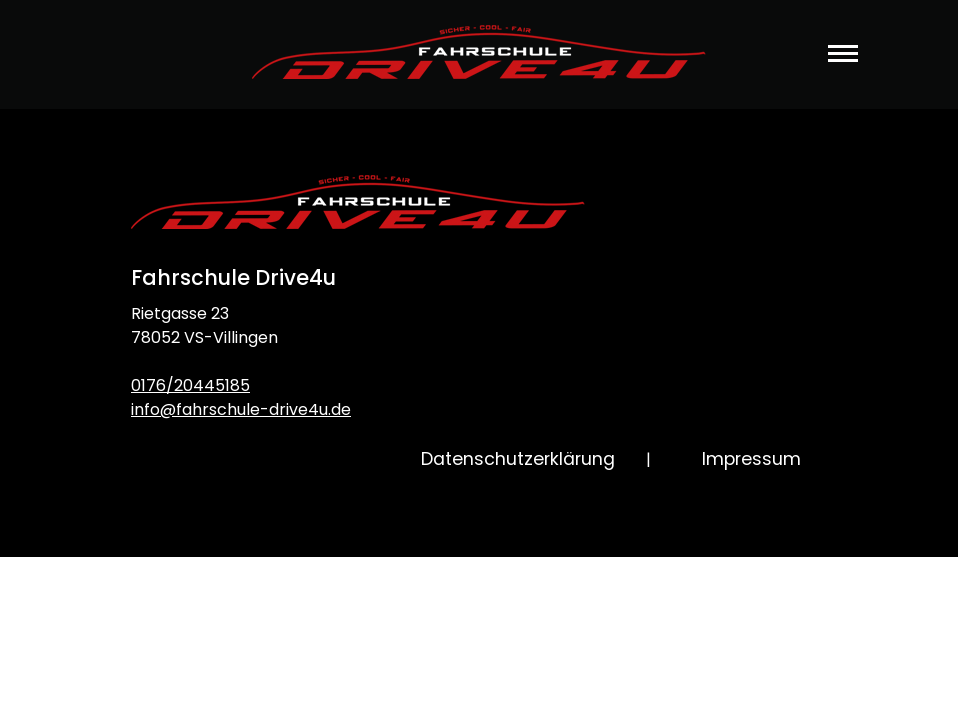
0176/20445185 (190, 385)
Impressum (751, 459)
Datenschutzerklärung (518, 459)
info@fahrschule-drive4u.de (241, 409)
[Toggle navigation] (843, 67)
